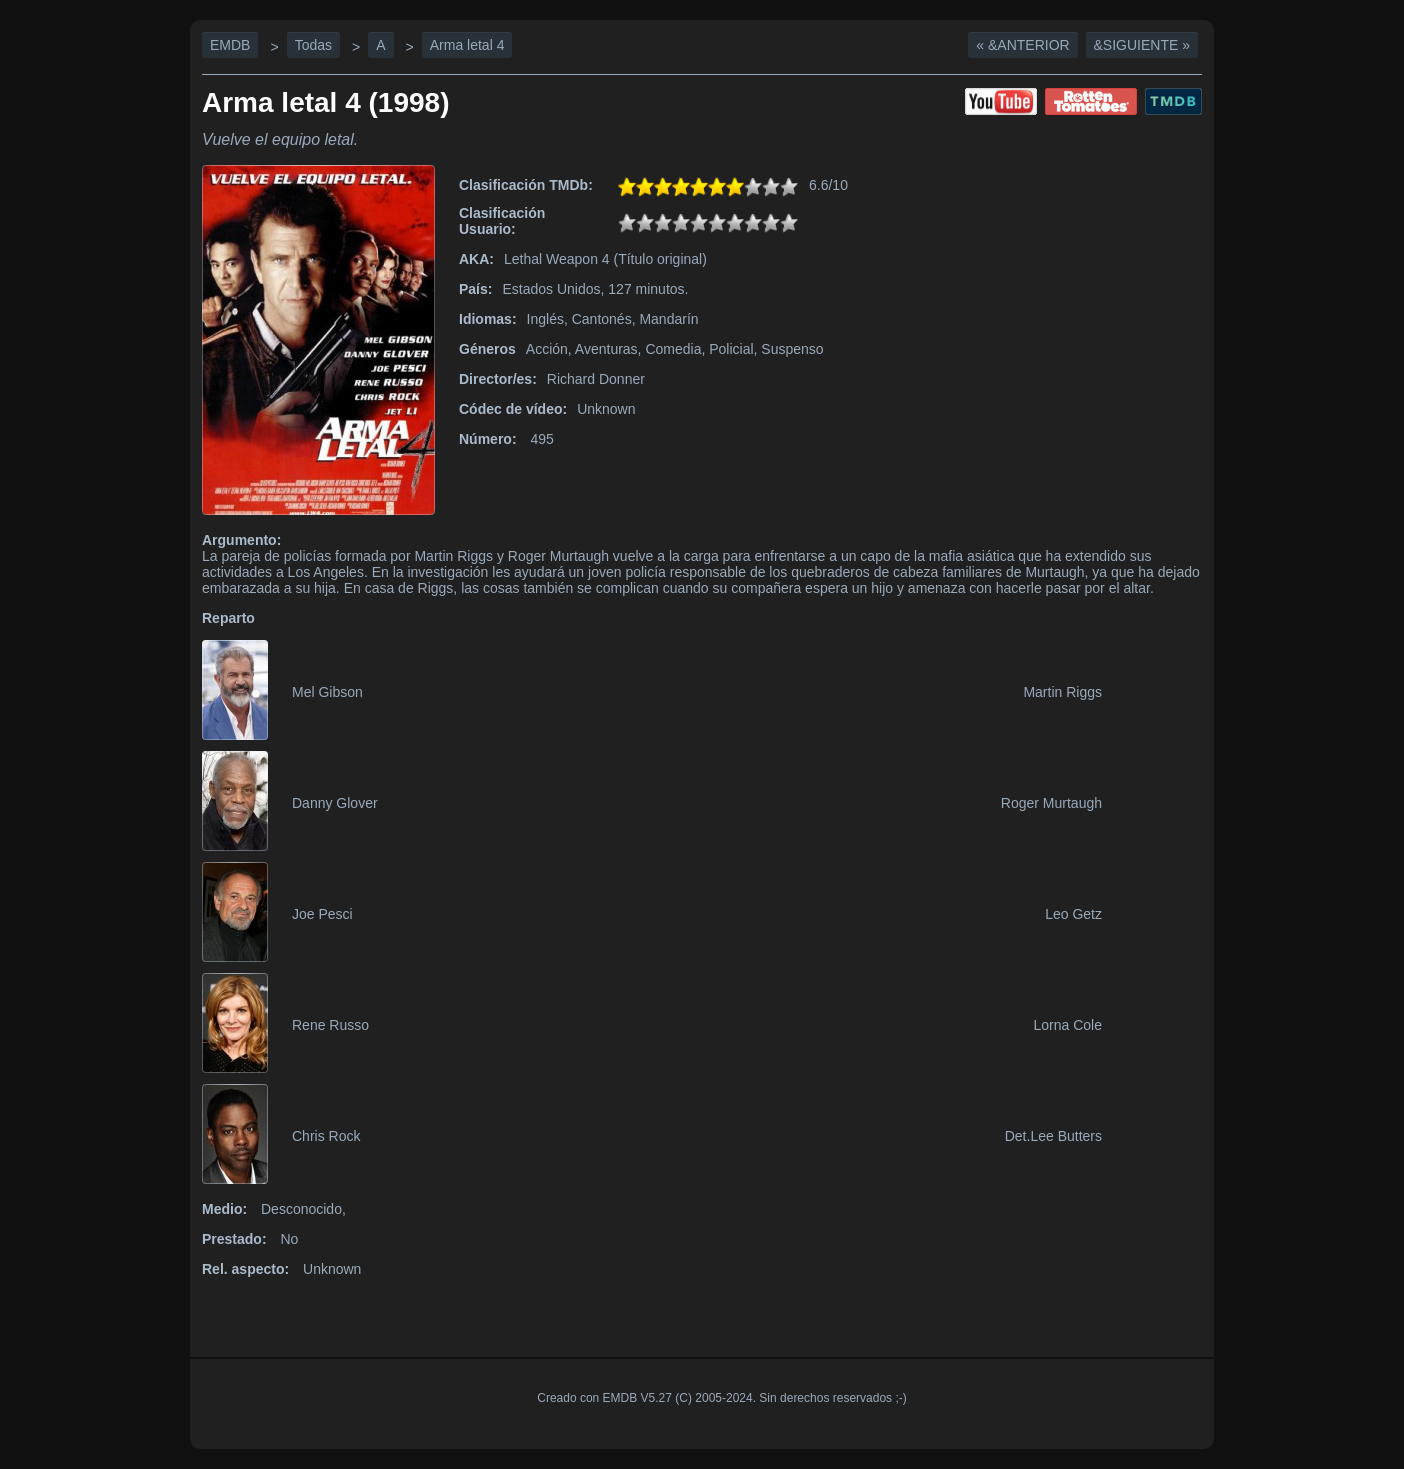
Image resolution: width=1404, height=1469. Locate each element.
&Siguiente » (1142, 45)
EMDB (230, 45)
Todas (313, 45)
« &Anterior (1022, 45)
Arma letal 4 (467, 45)
